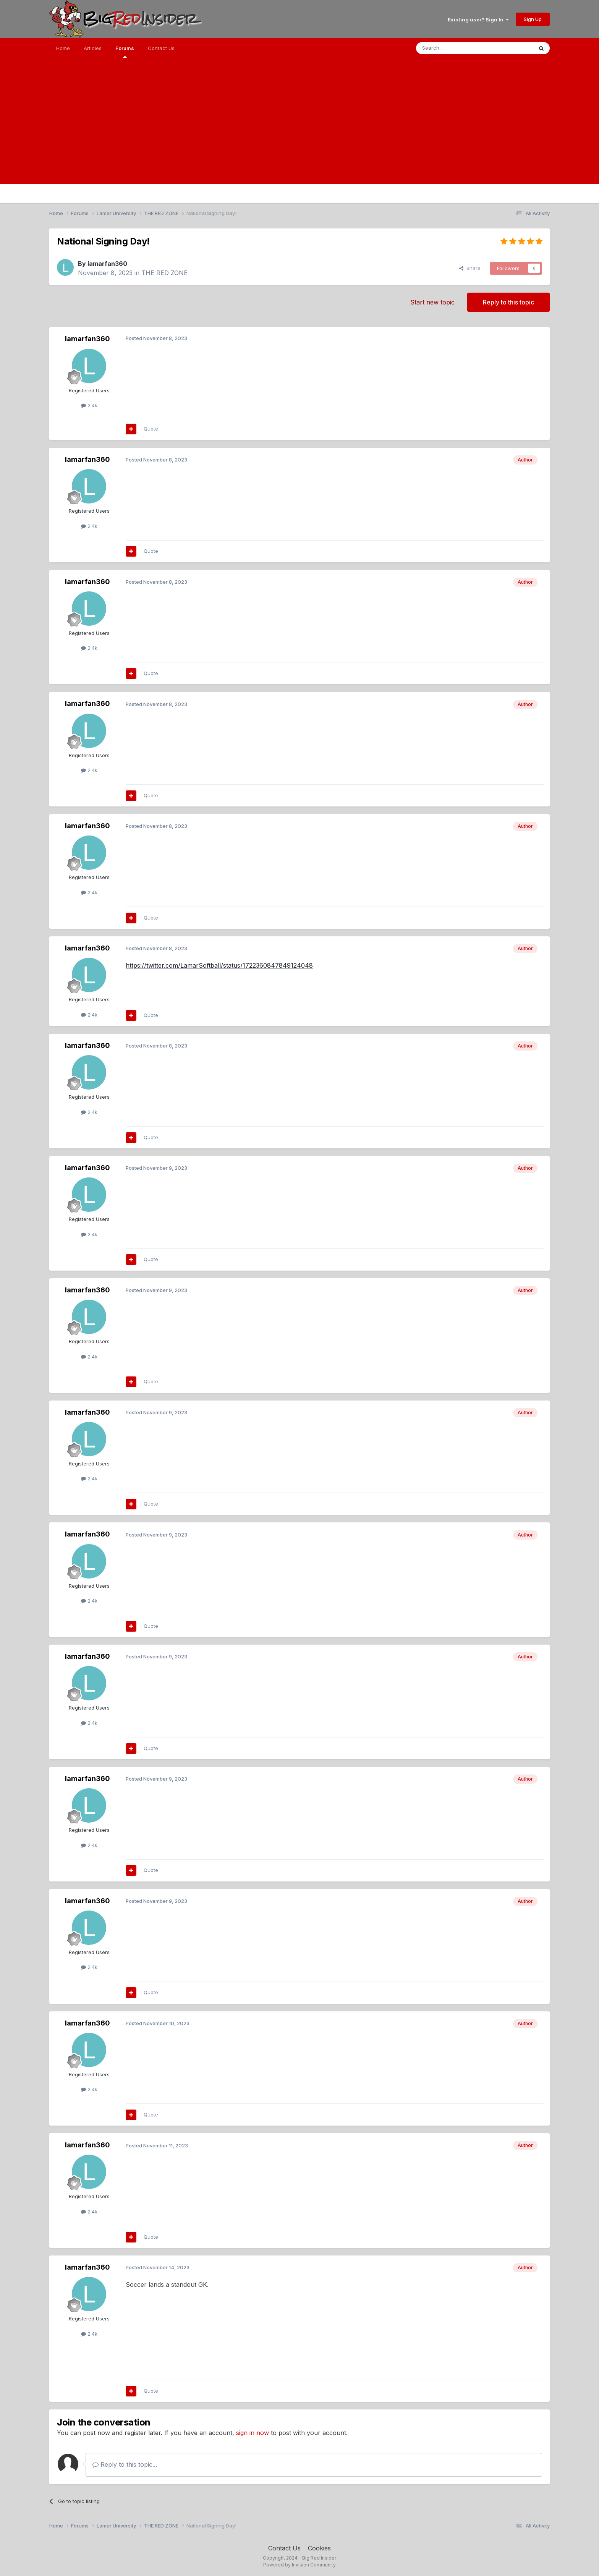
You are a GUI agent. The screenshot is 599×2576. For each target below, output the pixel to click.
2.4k (89, 405)
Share (470, 268)
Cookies (319, 2548)
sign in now (252, 2433)
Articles (93, 48)
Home (63, 48)
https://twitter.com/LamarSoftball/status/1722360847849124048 (219, 965)
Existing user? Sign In (478, 19)
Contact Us (161, 48)
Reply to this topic (508, 302)
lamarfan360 (107, 263)
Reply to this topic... (124, 2464)
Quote (151, 429)
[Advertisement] (299, 130)
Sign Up (533, 19)
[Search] (455, 48)
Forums (124, 51)
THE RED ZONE (164, 273)
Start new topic (432, 302)
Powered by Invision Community (299, 2565)
